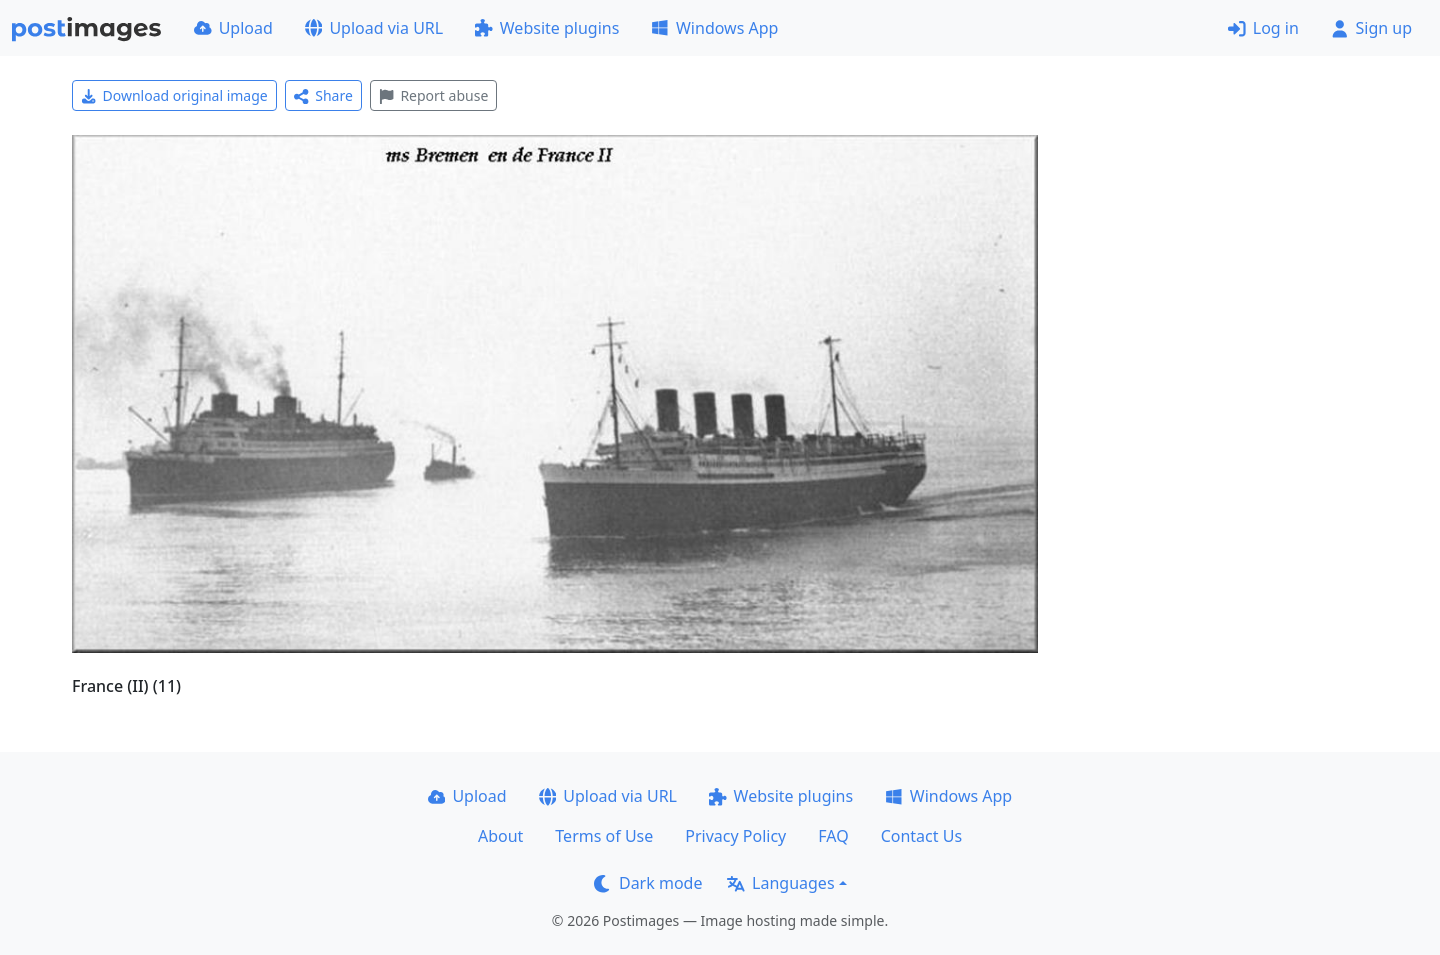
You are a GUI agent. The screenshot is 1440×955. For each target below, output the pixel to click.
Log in (1263, 28)
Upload (233, 28)
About (500, 836)
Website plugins (547, 28)
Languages (780, 883)
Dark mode (648, 883)
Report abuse (433, 95)
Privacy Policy (735, 836)
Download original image (174, 95)
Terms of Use (604, 836)
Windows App (714, 28)
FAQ (833, 836)
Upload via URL (374, 28)
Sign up (1371, 28)
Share (323, 95)
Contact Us (921, 836)
